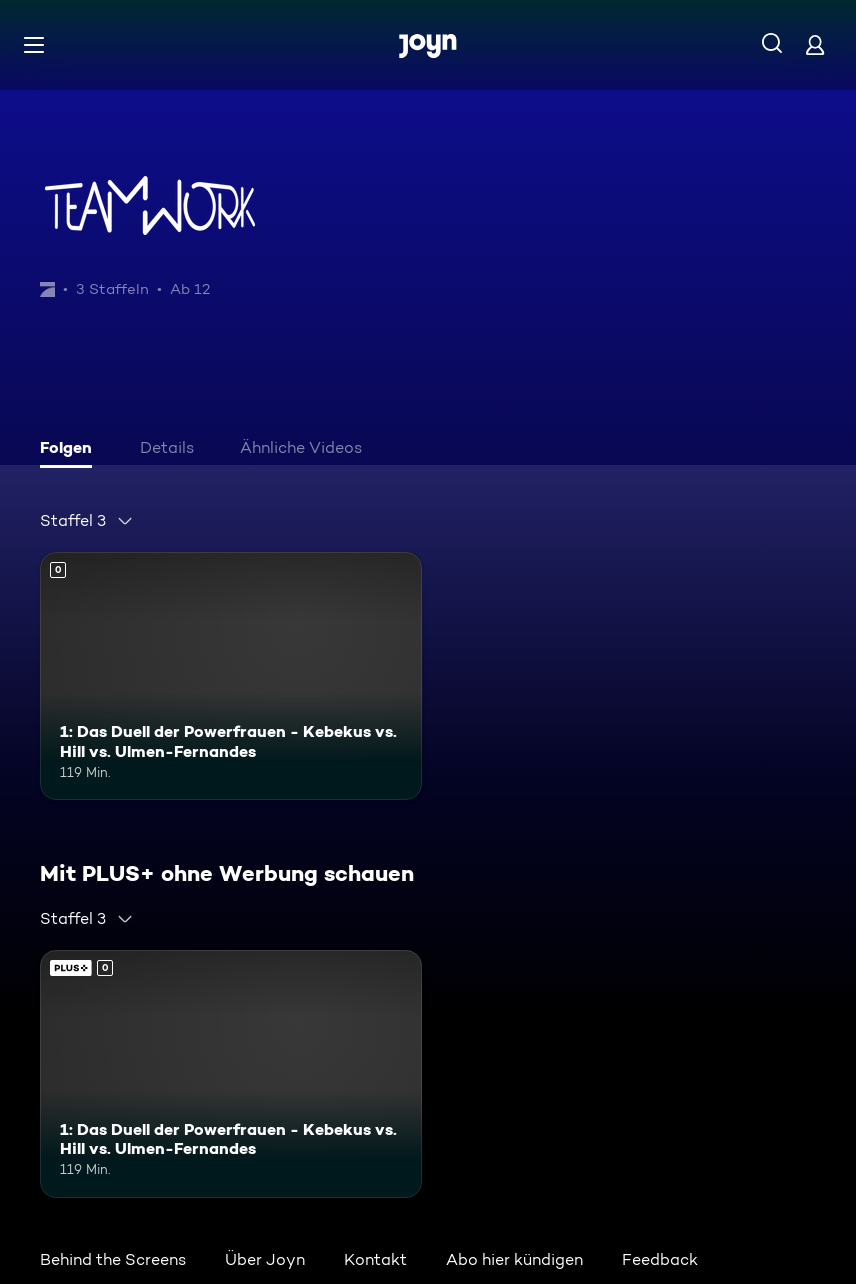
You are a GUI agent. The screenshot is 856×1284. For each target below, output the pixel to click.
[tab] (71, 450)
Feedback (660, 1259)
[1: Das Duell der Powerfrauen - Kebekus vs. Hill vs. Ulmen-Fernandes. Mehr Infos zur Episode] (231, 676)
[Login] (815, 44)
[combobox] (87, 521)
